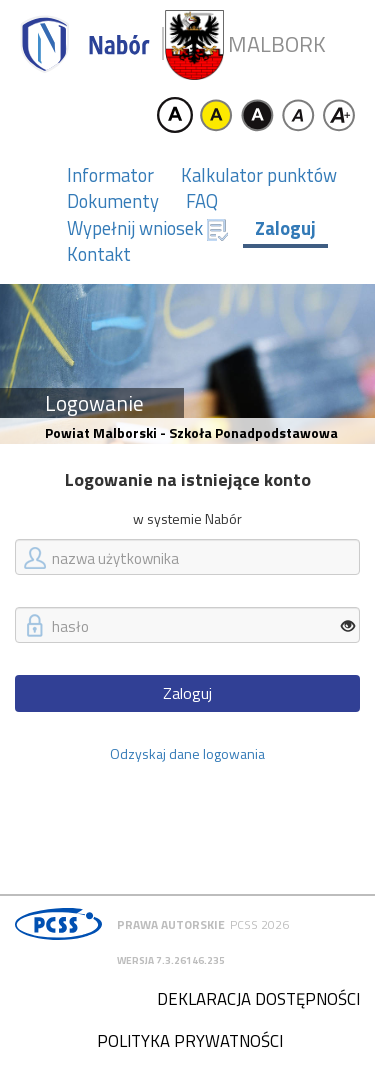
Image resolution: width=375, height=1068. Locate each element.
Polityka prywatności (190, 1041)
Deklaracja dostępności (258, 999)
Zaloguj (285, 228)
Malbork (277, 44)
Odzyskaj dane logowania (187, 753)
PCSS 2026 (259, 924)
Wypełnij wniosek (147, 228)
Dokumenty (113, 201)
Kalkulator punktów (259, 175)
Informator (110, 175)
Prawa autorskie (171, 924)
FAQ (202, 201)
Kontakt (99, 254)
